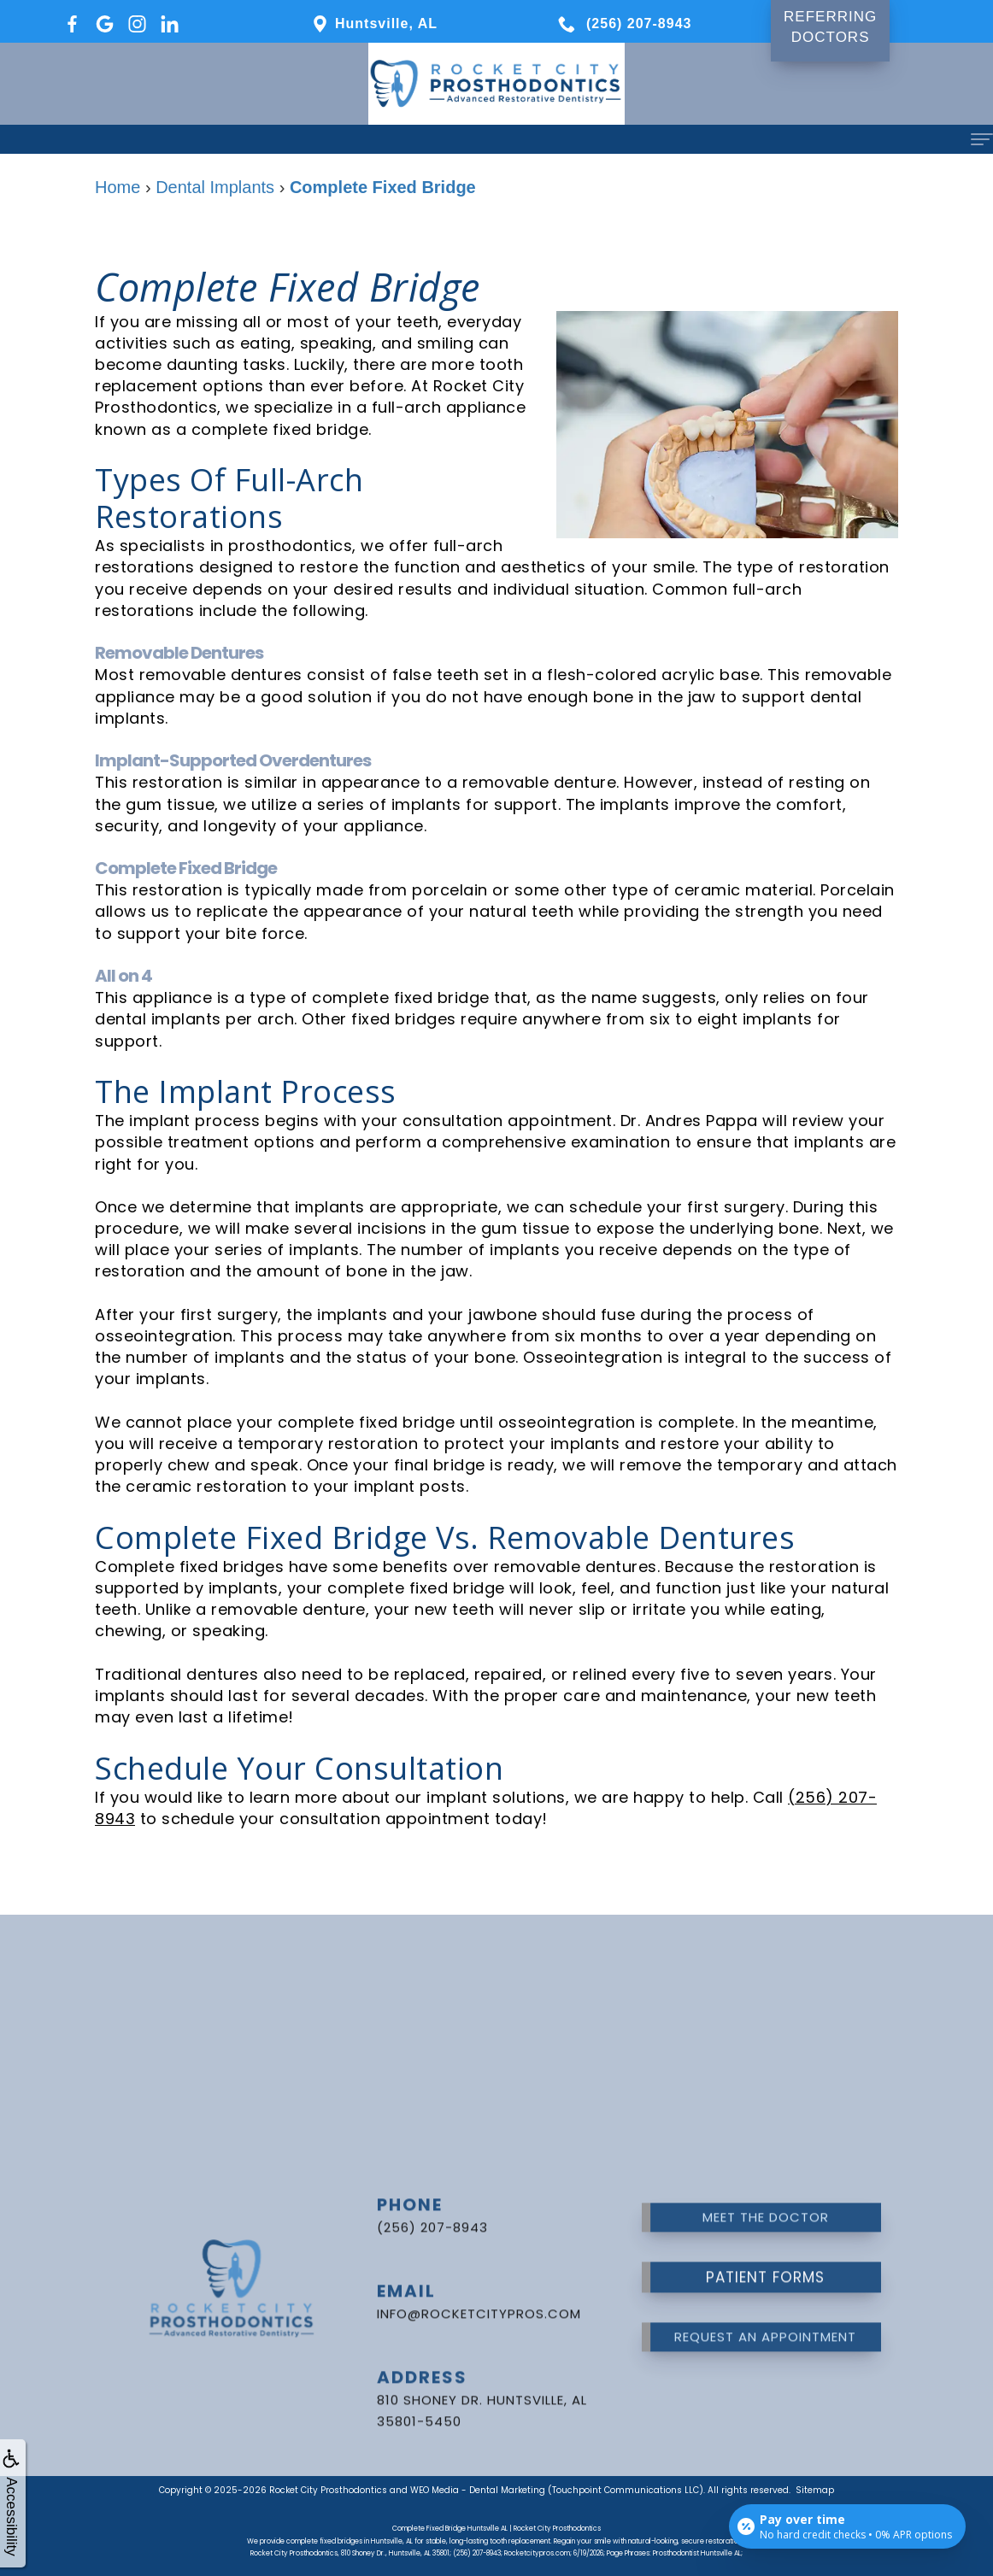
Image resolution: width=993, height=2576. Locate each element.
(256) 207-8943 (432, 2202)
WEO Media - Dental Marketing (477, 2490)
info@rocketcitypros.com (479, 2288)
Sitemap (815, 2490)
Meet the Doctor (765, 2192)
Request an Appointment (765, 2312)
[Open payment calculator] (847, 2526)
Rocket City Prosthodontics (328, 2490)
